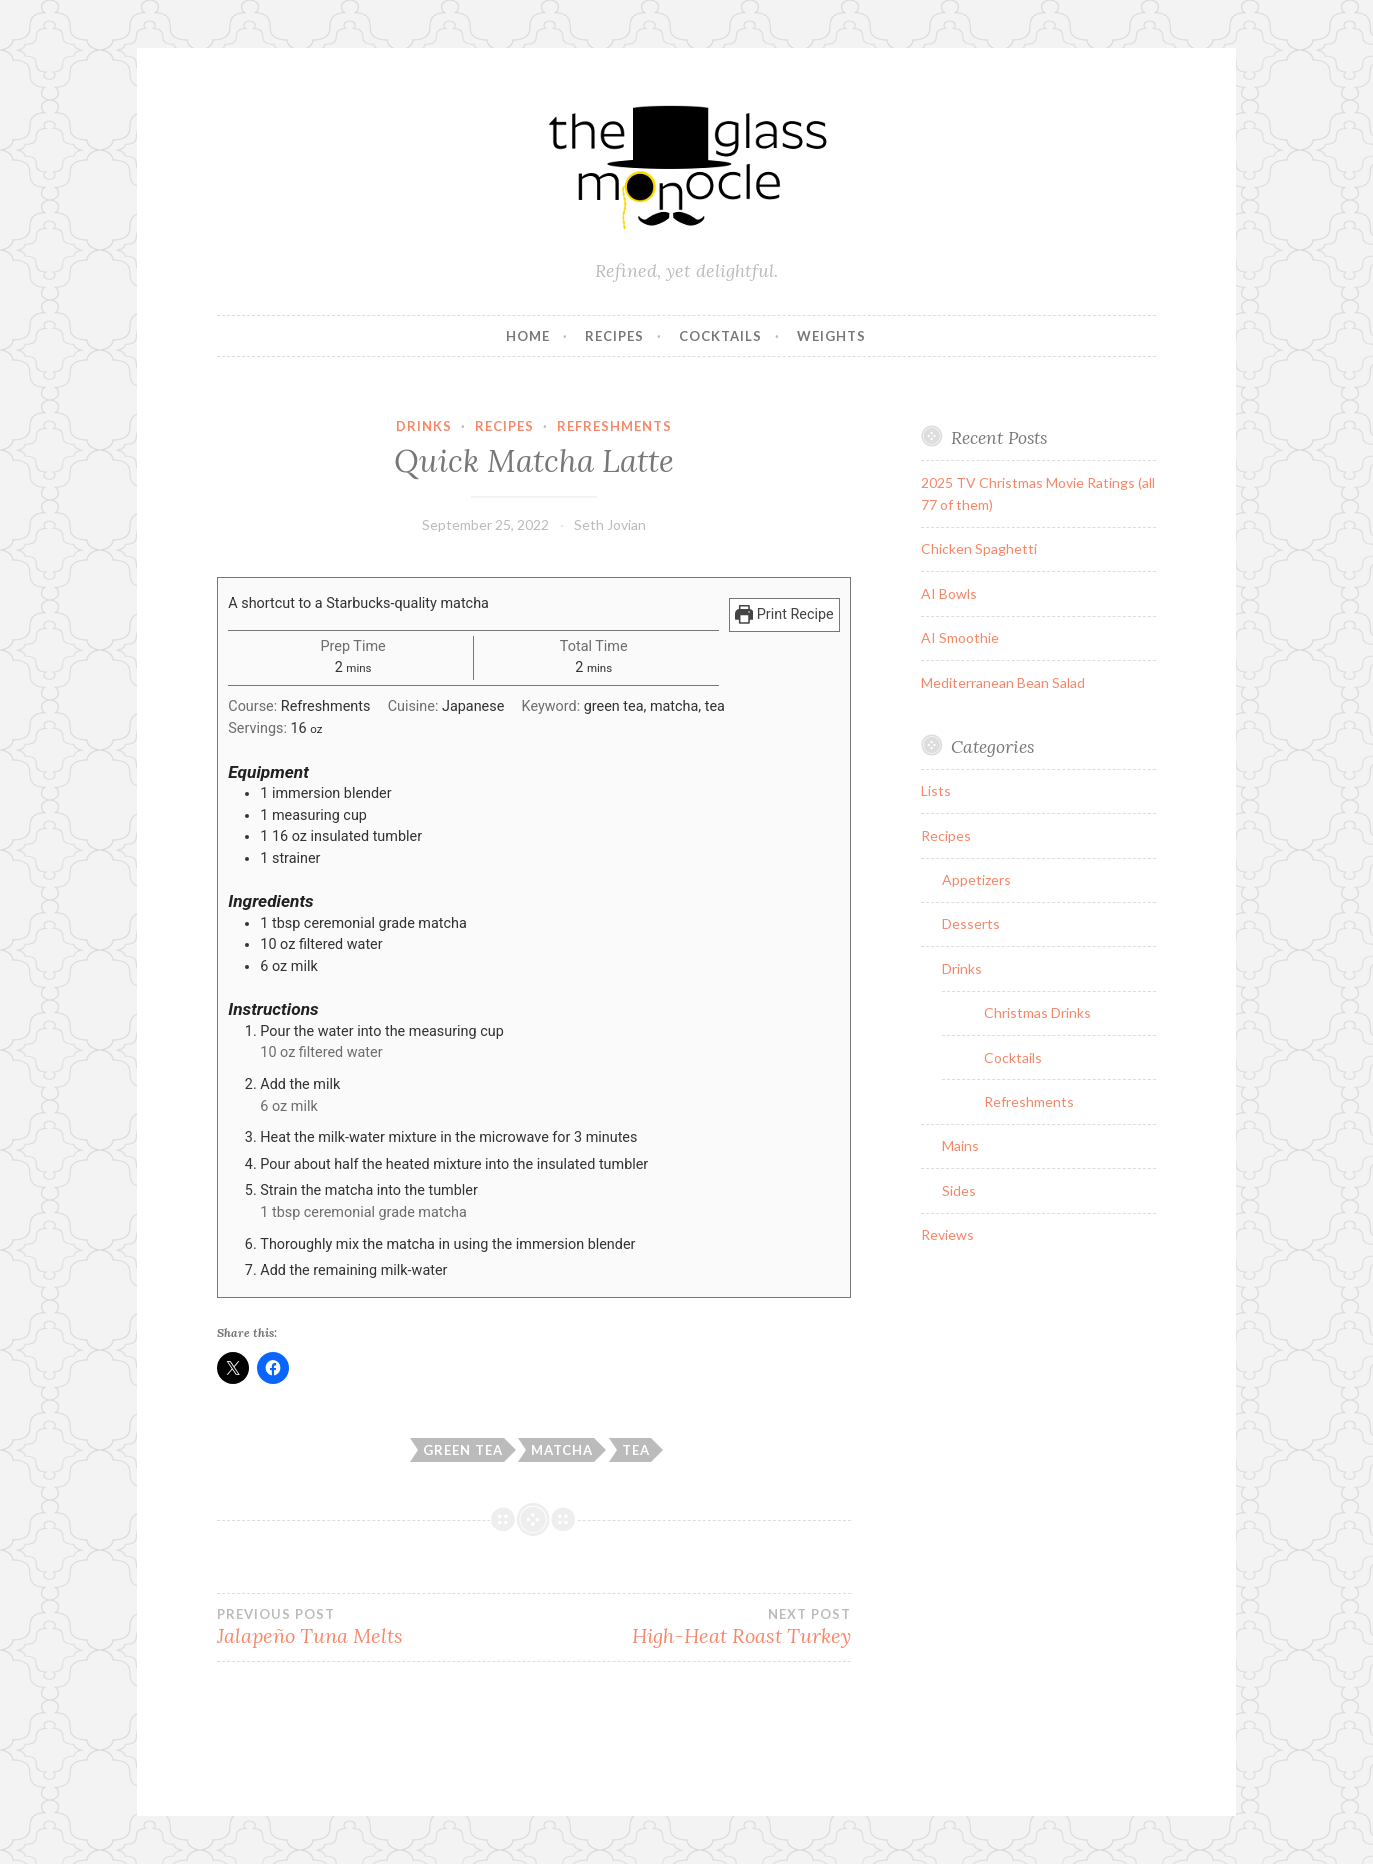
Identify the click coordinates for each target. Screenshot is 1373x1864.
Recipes (614, 336)
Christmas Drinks (1037, 1012)
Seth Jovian (610, 524)
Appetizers (976, 879)
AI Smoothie (960, 637)
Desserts (971, 923)
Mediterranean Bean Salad (1003, 682)
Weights (831, 336)
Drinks (424, 426)
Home (528, 336)
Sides (959, 1190)
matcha (562, 1450)
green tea (463, 1450)
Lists (936, 790)
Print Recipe (784, 614)
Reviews (947, 1234)
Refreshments (614, 426)
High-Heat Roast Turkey (692, 1627)
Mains (960, 1145)
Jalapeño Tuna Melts (375, 1627)
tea (636, 1450)
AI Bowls (949, 593)
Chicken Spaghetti (979, 548)
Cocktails (720, 336)
